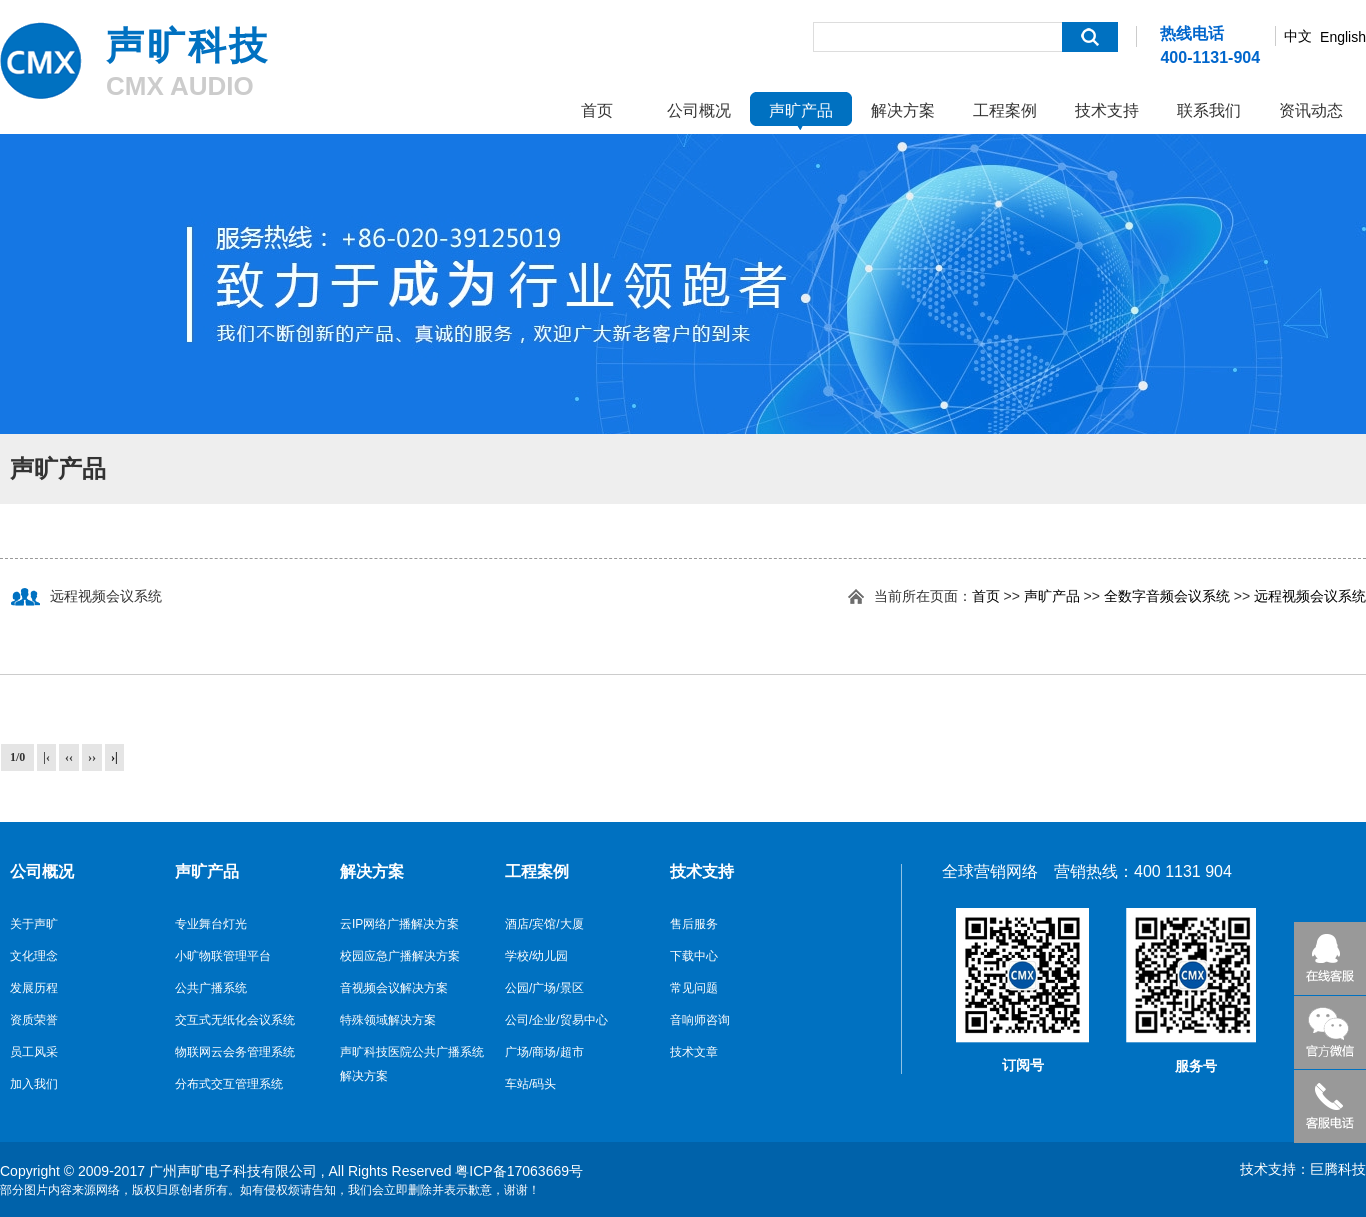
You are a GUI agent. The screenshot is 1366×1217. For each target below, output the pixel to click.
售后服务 (694, 924)
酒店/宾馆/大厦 (544, 924)
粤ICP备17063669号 (519, 1171)
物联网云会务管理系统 (235, 1052)
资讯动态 (1311, 110)
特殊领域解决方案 (388, 1020)
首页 (597, 110)
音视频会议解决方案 (394, 988)
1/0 (17, 757)
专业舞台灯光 (211, 924)
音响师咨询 (700, 1020)
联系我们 (1209, 110)
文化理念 (34, 956)
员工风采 (34, 1052)
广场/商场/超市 (544, 1052)
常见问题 (694, 988)
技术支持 (1107, 110)
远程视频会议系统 (1310, 596)
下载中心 (694, 956)
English (1343, 37)
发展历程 (34, 988)
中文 (1298, 36)
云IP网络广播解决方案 (399, 924)
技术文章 (694, 1052)
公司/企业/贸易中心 (556, 1020)
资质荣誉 (34, 1020)
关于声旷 (34, 924)
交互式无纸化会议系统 (235, 1020)
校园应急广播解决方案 (400, 956)
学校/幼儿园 (536, 956)
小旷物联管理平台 (223, 956)
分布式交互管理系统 (229, 1084)
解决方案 (903, 110)
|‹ (46, 757)
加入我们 (34, 1084)
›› (92, 757)
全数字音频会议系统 (1167, 596)
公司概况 (699, 110)
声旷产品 (801, 110)
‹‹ (69, 757)
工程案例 (1005, 110)
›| (114, 757)
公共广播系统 (211, 988)
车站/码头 (530, 1084)
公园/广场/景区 (544, 988)
